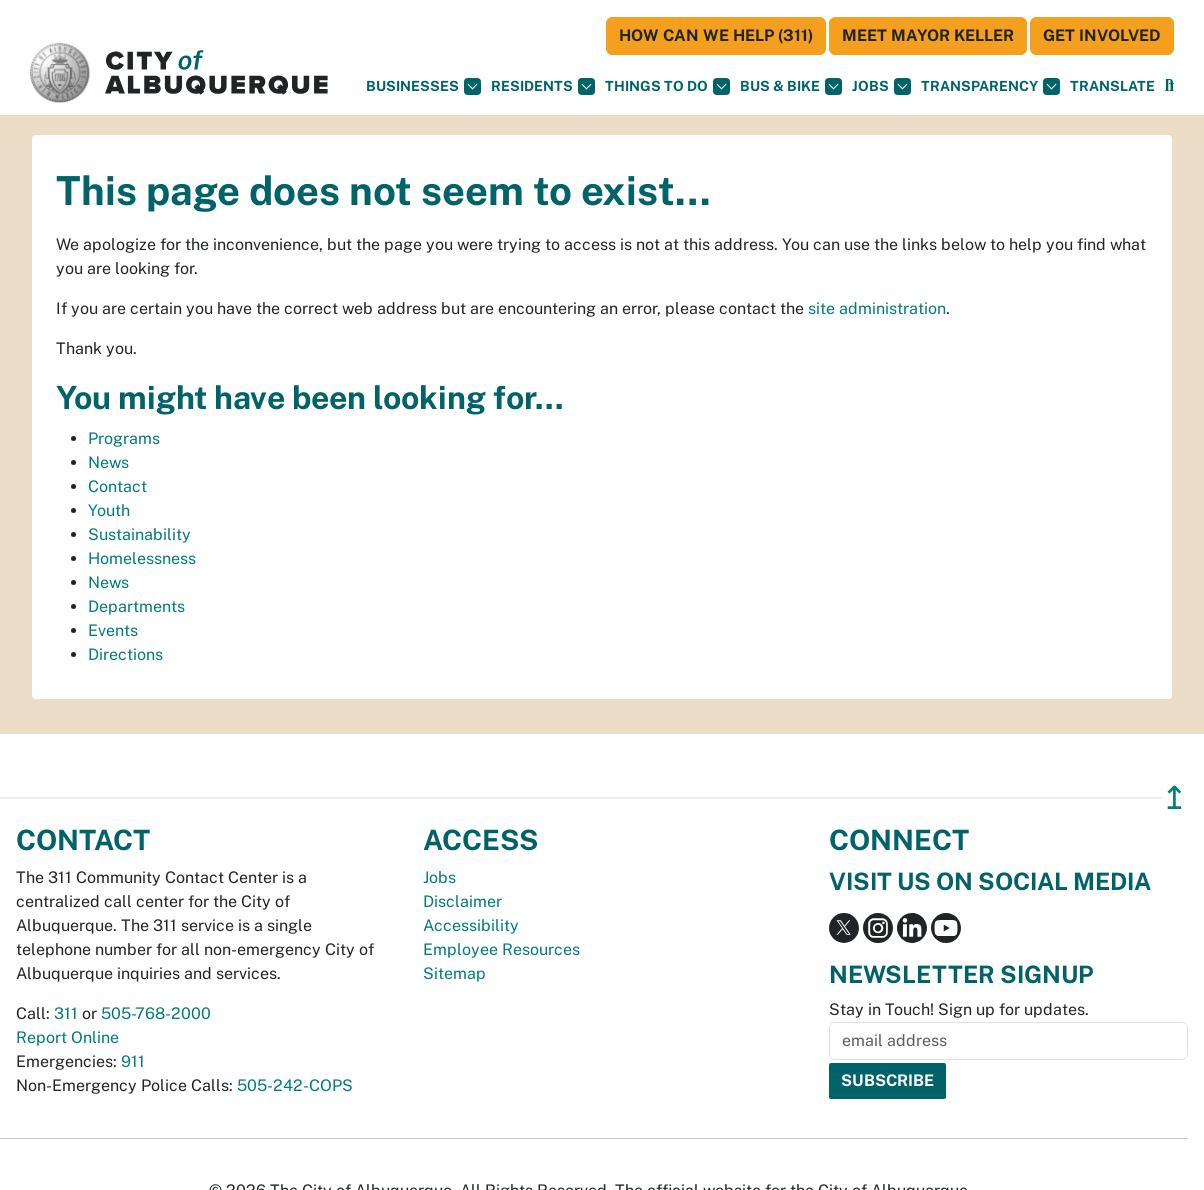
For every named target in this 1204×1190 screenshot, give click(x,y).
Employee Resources (501, 949)
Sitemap (454, 973)
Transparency (990, 86)
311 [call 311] (66, 1013)
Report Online (67, 1037)
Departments (136, 606)
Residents (543, 86)
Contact (117, 486)
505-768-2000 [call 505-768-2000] (156, 1013)
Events (113, 630)
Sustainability (139, 534)
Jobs (881, 86)
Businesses (423, 86)
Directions (125, 654)
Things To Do (667, 86)
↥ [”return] (1174, 797)
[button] (1112, 86)
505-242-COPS (295, 1085)
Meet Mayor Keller (928, 35)
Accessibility (471, 925)
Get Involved (1102, 35)
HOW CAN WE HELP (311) (716, 35)
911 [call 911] (133, 1061)
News (108, 462)
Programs (124, 438)
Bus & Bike (791, 86)
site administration (877, 308)
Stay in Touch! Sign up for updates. (959, 1009)
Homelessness (142, 558)
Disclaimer (462, 901)
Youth (109, 510)
